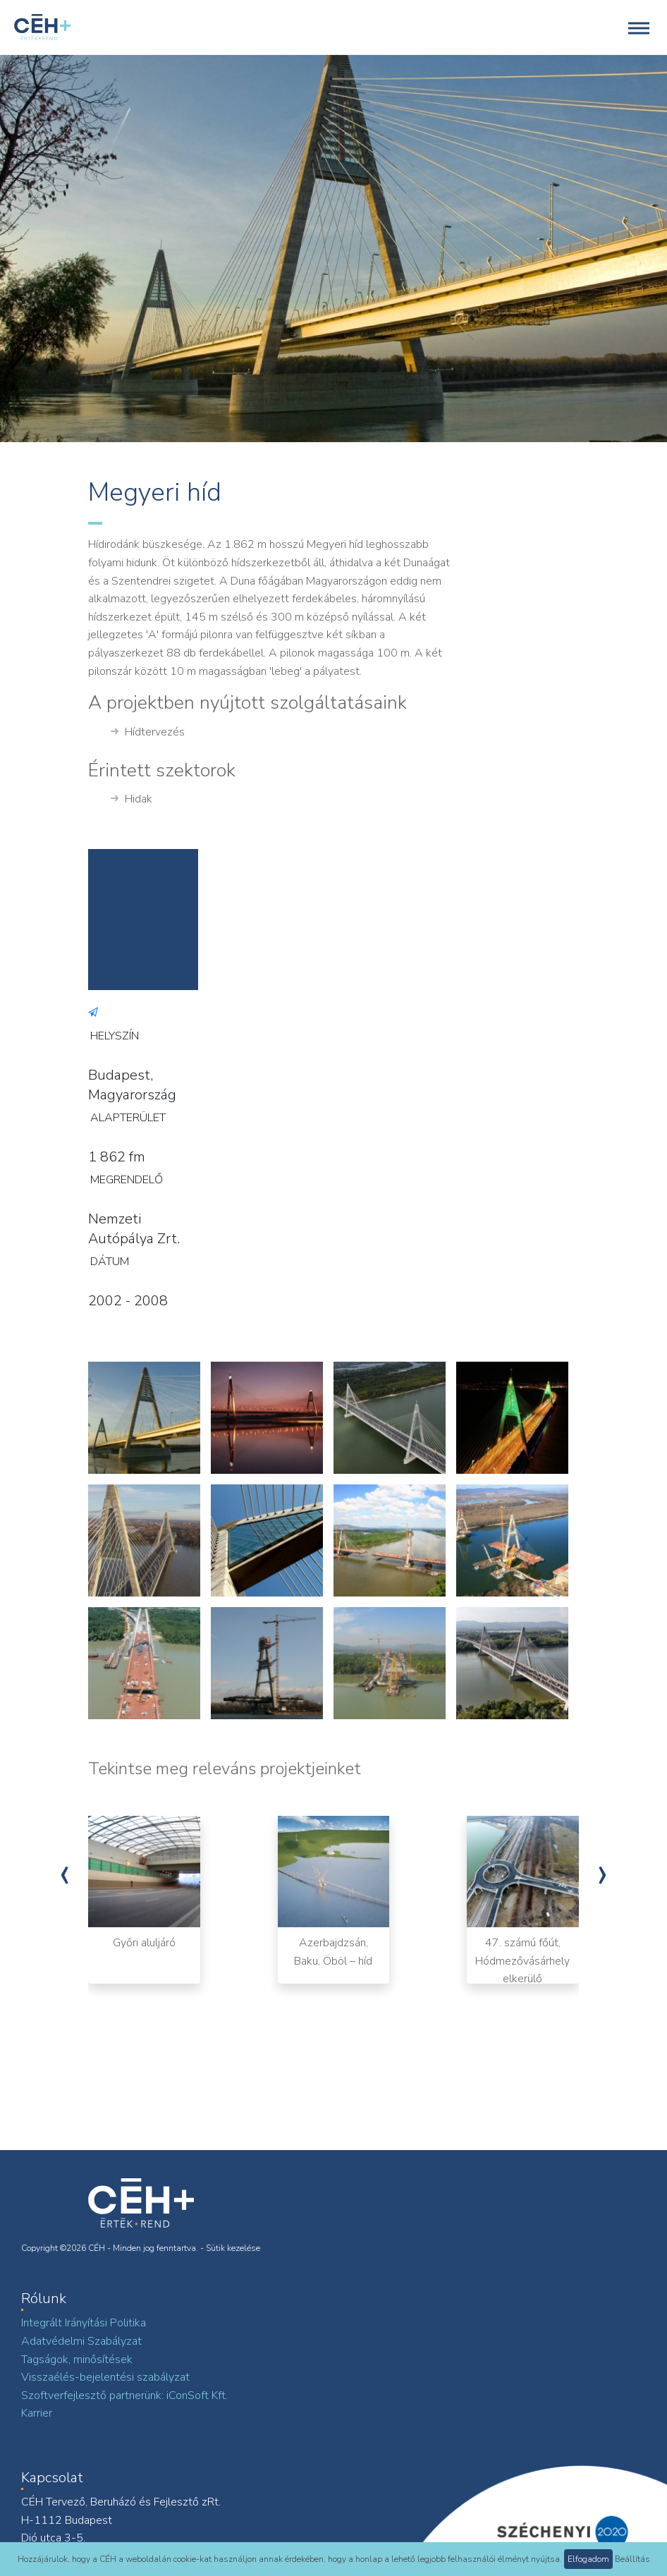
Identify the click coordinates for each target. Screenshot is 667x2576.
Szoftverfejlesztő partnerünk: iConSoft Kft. (124, 2395)
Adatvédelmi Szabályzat (81, 2341)
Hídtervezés (148, 733)
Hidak (131, 799)
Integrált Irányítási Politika (83, 2323)
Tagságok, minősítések (77, 2359)
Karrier (36, 2413)
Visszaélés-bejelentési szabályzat (105, 2377)
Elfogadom (588, 2559)
